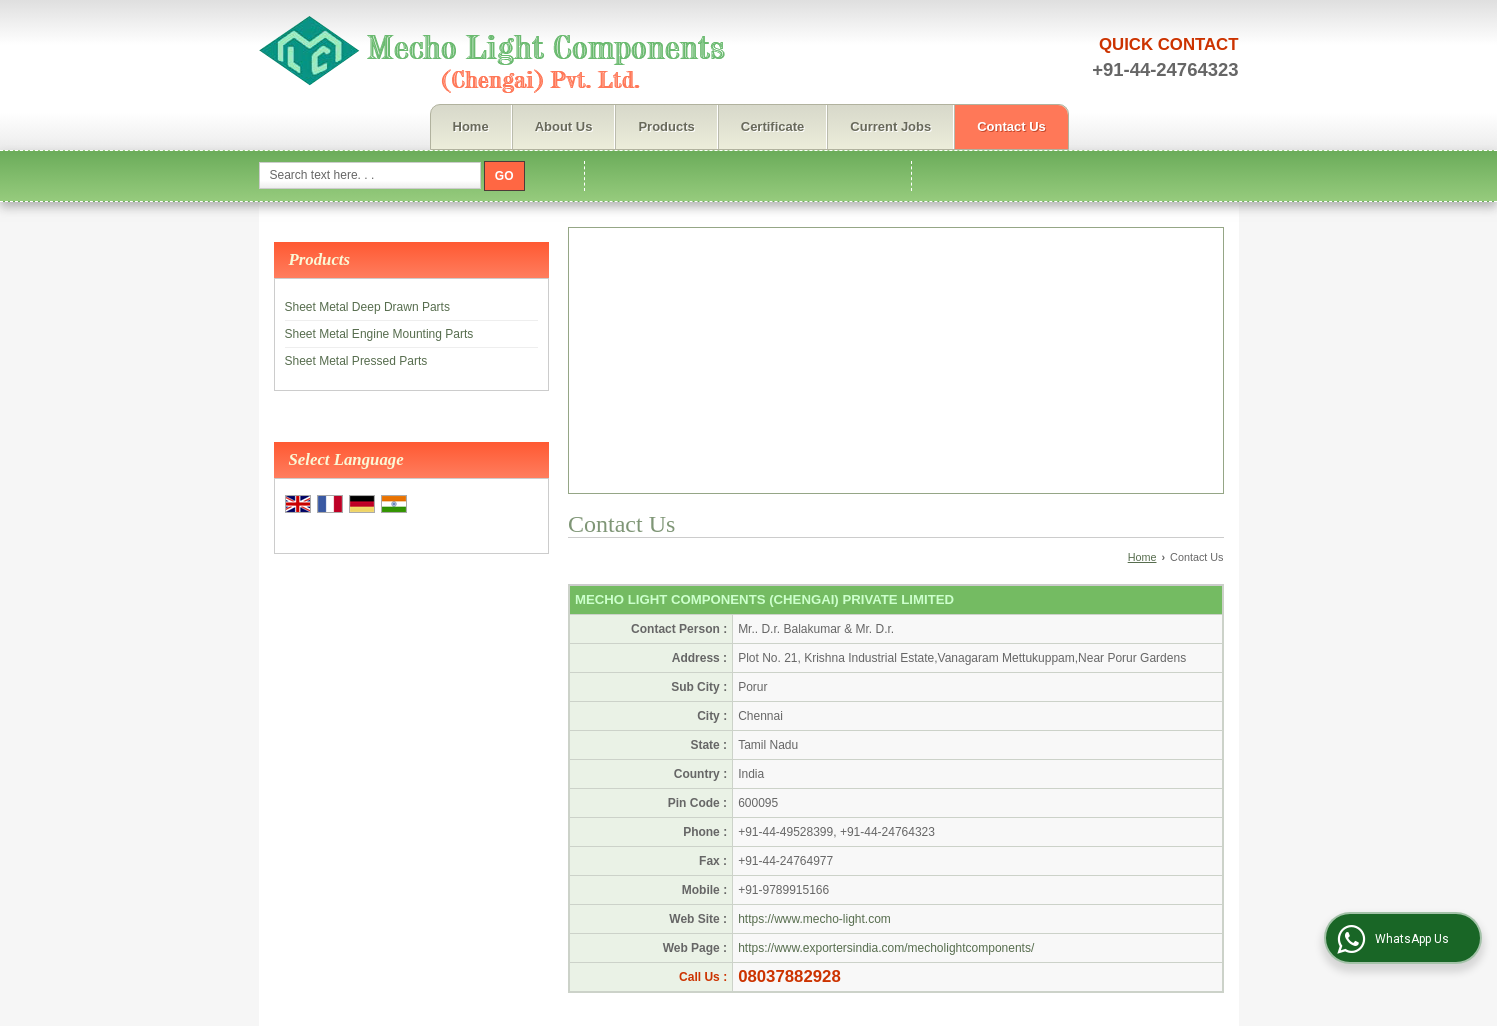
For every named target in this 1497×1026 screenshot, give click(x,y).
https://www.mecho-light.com (814, 919)
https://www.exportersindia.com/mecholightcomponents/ (886, 948)
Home (471, 126)
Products (666, 126)
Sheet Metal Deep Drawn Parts (367, 307)
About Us (564, 126)
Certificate (773, 126)
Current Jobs (890, 126)
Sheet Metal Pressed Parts (356, 361)
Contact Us (1011, 126)
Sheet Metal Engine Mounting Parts (379, 334)
